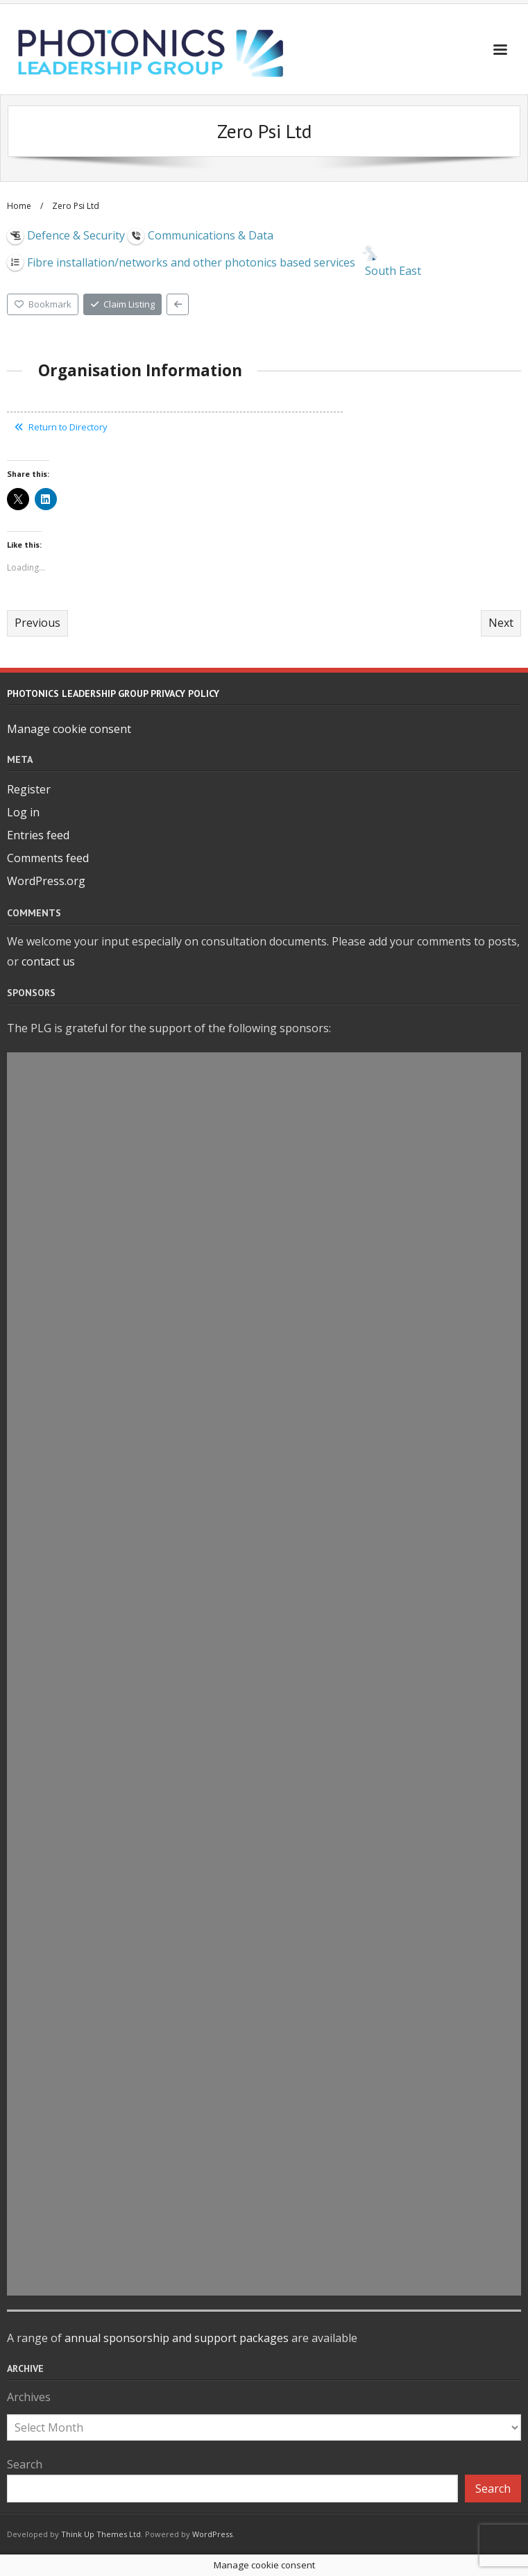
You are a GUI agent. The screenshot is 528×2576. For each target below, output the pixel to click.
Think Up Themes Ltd (101, 2534)
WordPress (212, 2534)
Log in (23, 812)
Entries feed (38, 835)
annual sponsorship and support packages (177, 2338)
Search (24, 2464)
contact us (48, 961)
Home (19, 206)
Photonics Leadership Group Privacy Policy (113, 693)
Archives (29, 2397)
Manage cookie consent (69, 728)
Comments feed (48, 858)
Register (29, 789)
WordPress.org (46, 881)
